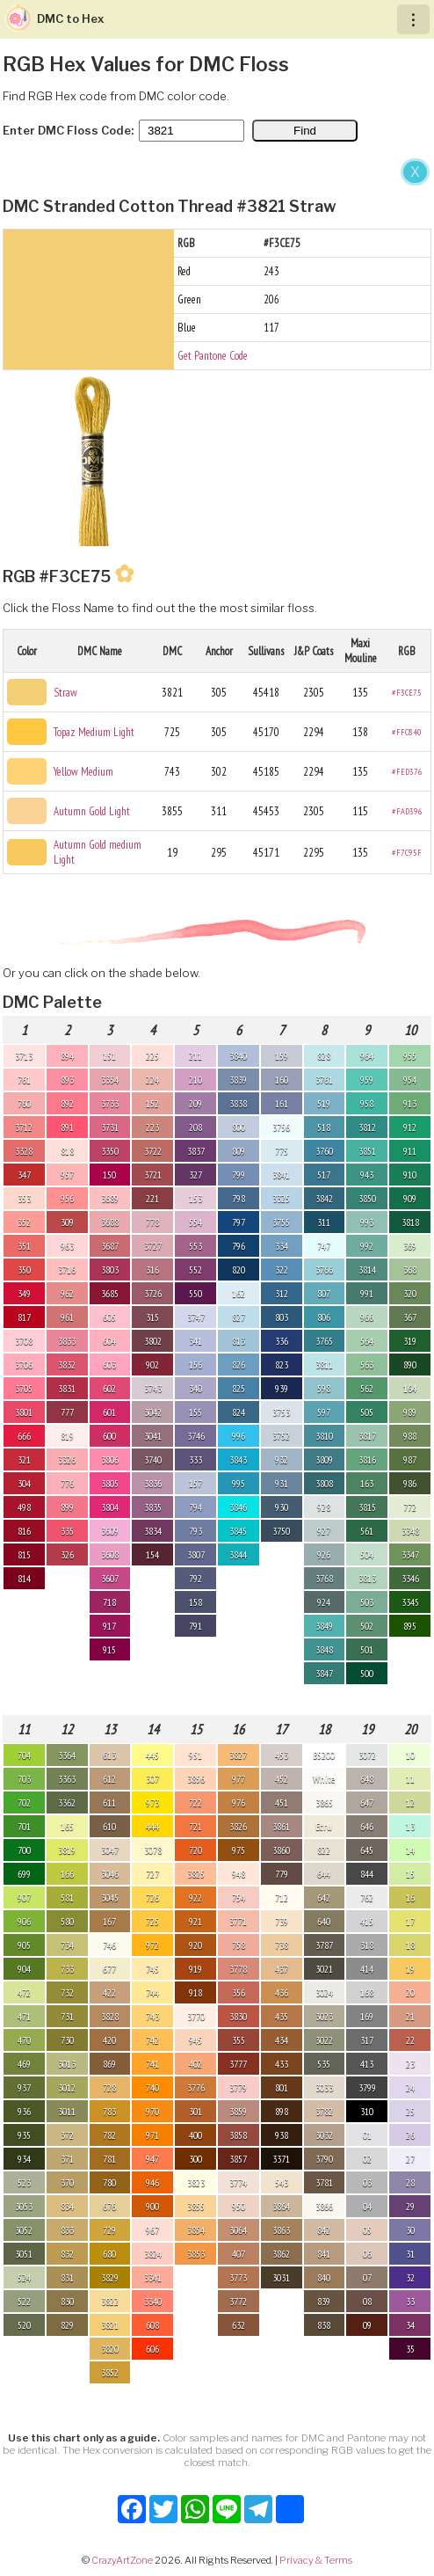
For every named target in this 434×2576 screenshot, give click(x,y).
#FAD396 (407, 811)
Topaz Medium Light (94, 732)
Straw (65, 692)
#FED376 (407, 771)
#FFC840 (407, 732)
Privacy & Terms (315, 2560)
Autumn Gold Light (92, 811)
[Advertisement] (217, 288)
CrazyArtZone (122, 2560)
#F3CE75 (407, 692)
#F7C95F (407, 852)
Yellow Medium (83, 771)
